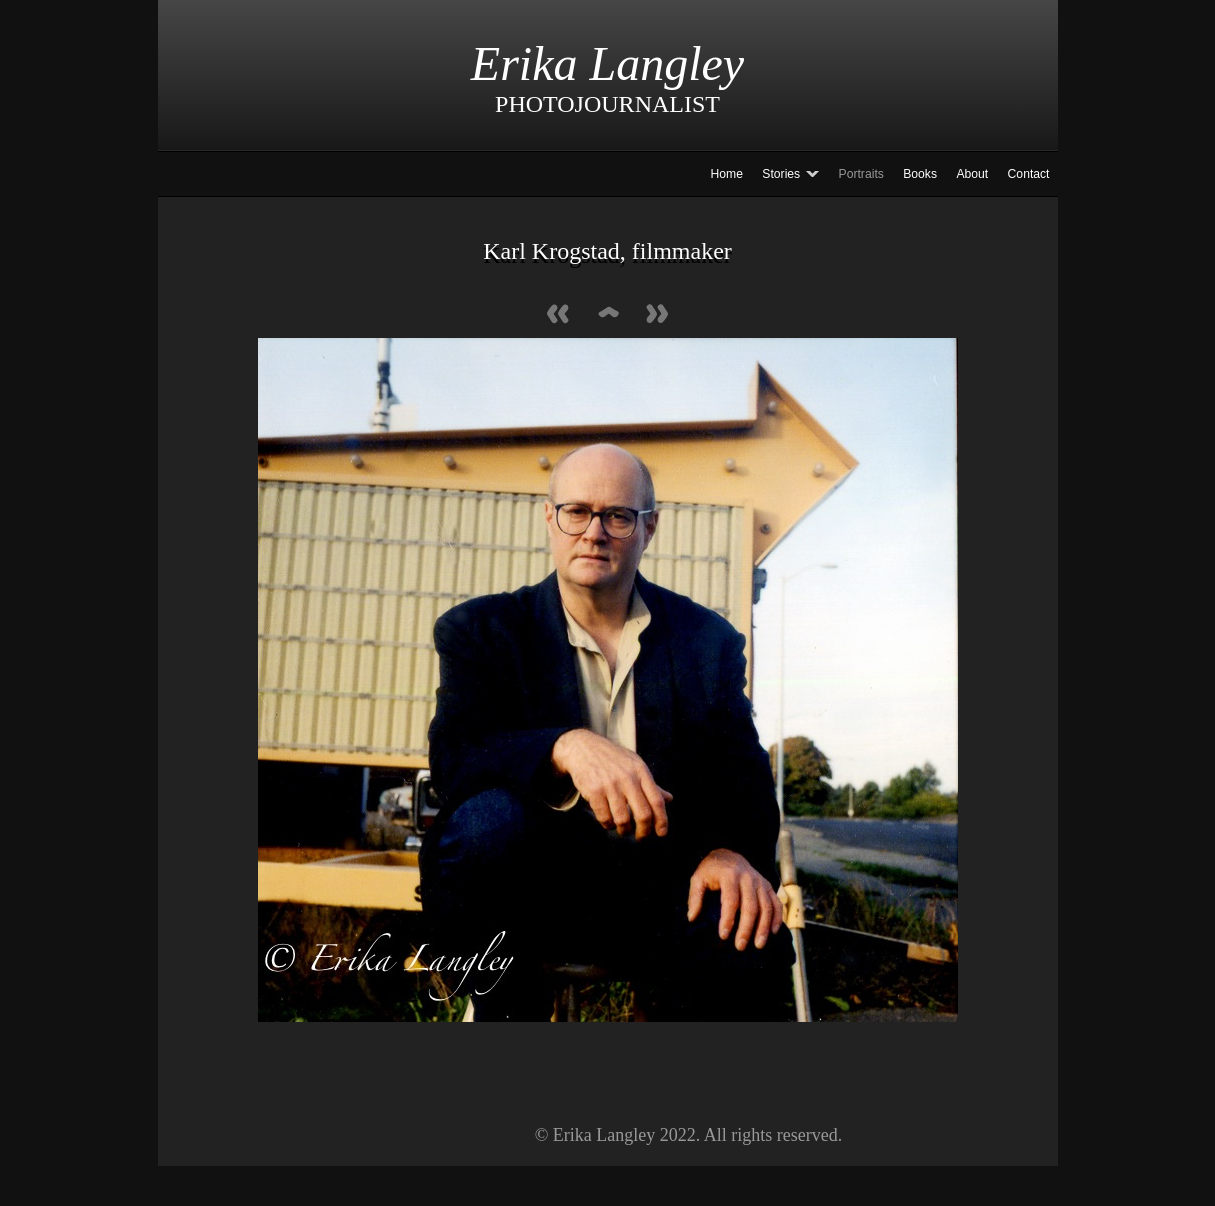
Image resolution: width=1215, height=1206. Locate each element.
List (608, 315)
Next (658, 315)
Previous (558, 315)
